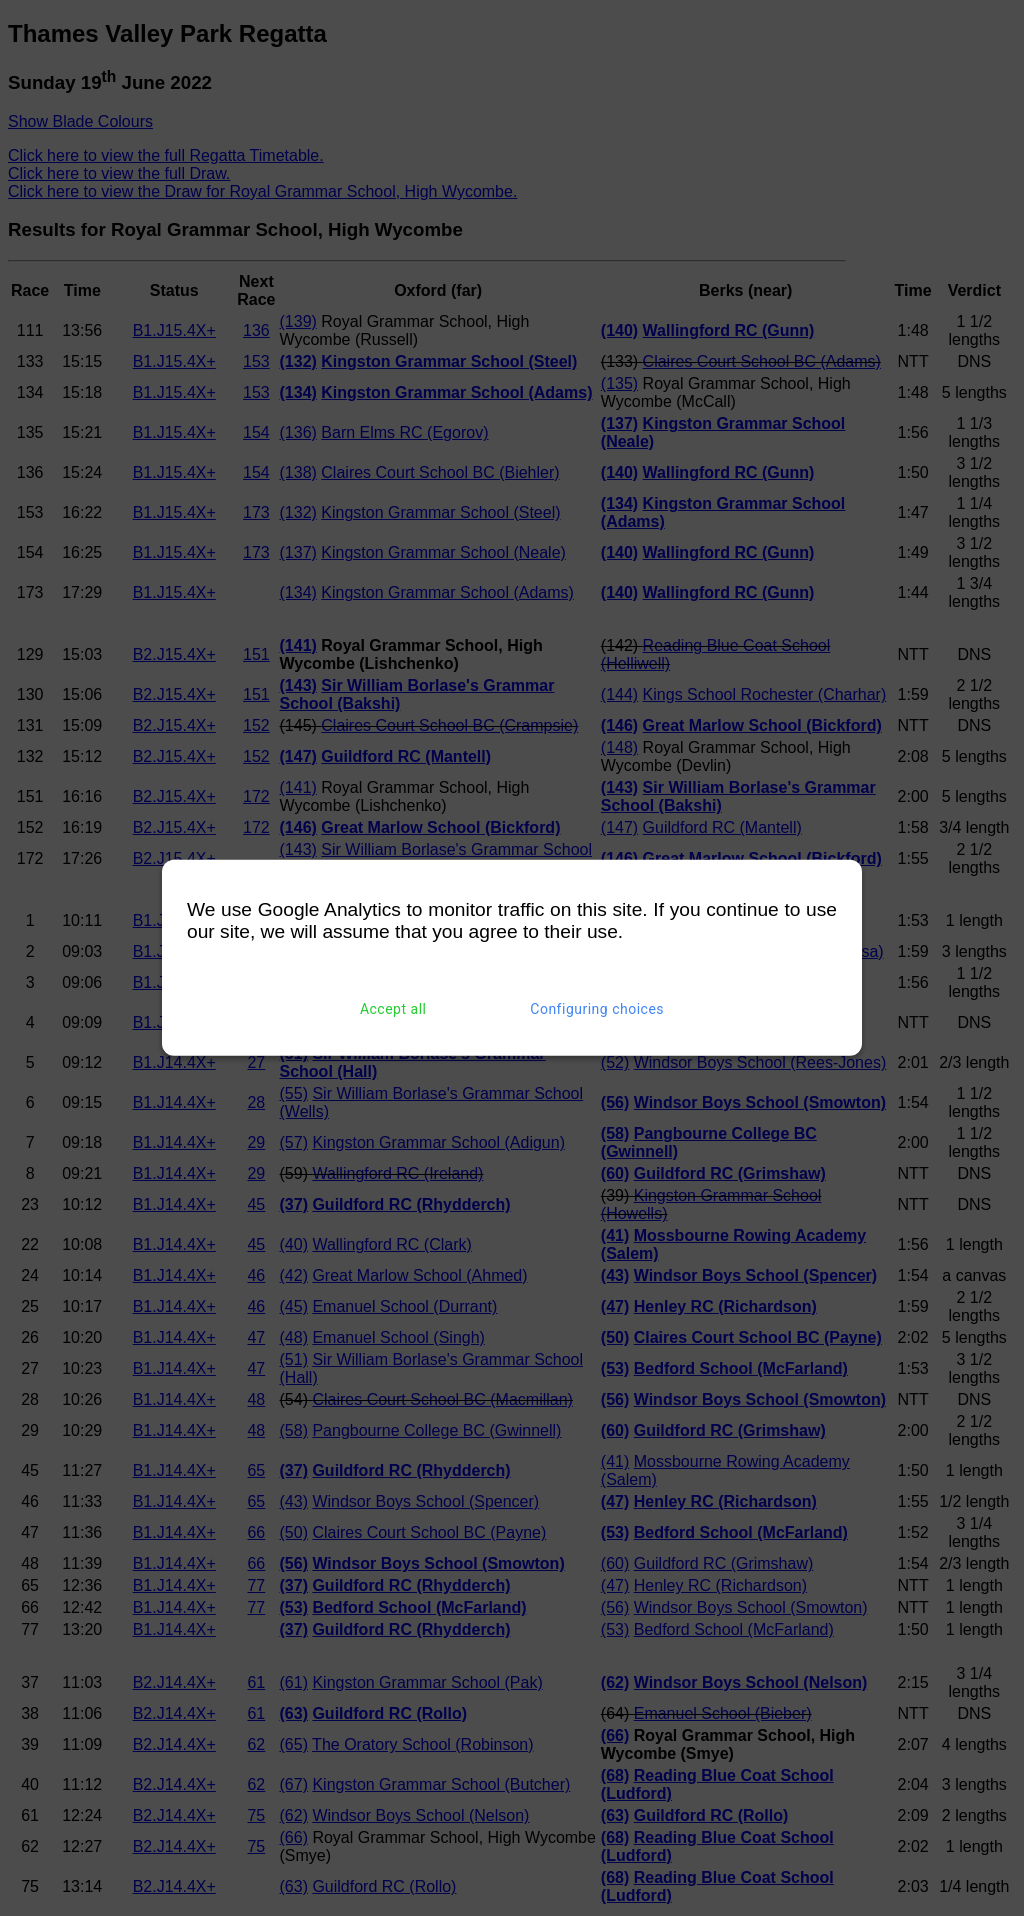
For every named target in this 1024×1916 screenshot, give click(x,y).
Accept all (393, 1009)
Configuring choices (597, 1009)
